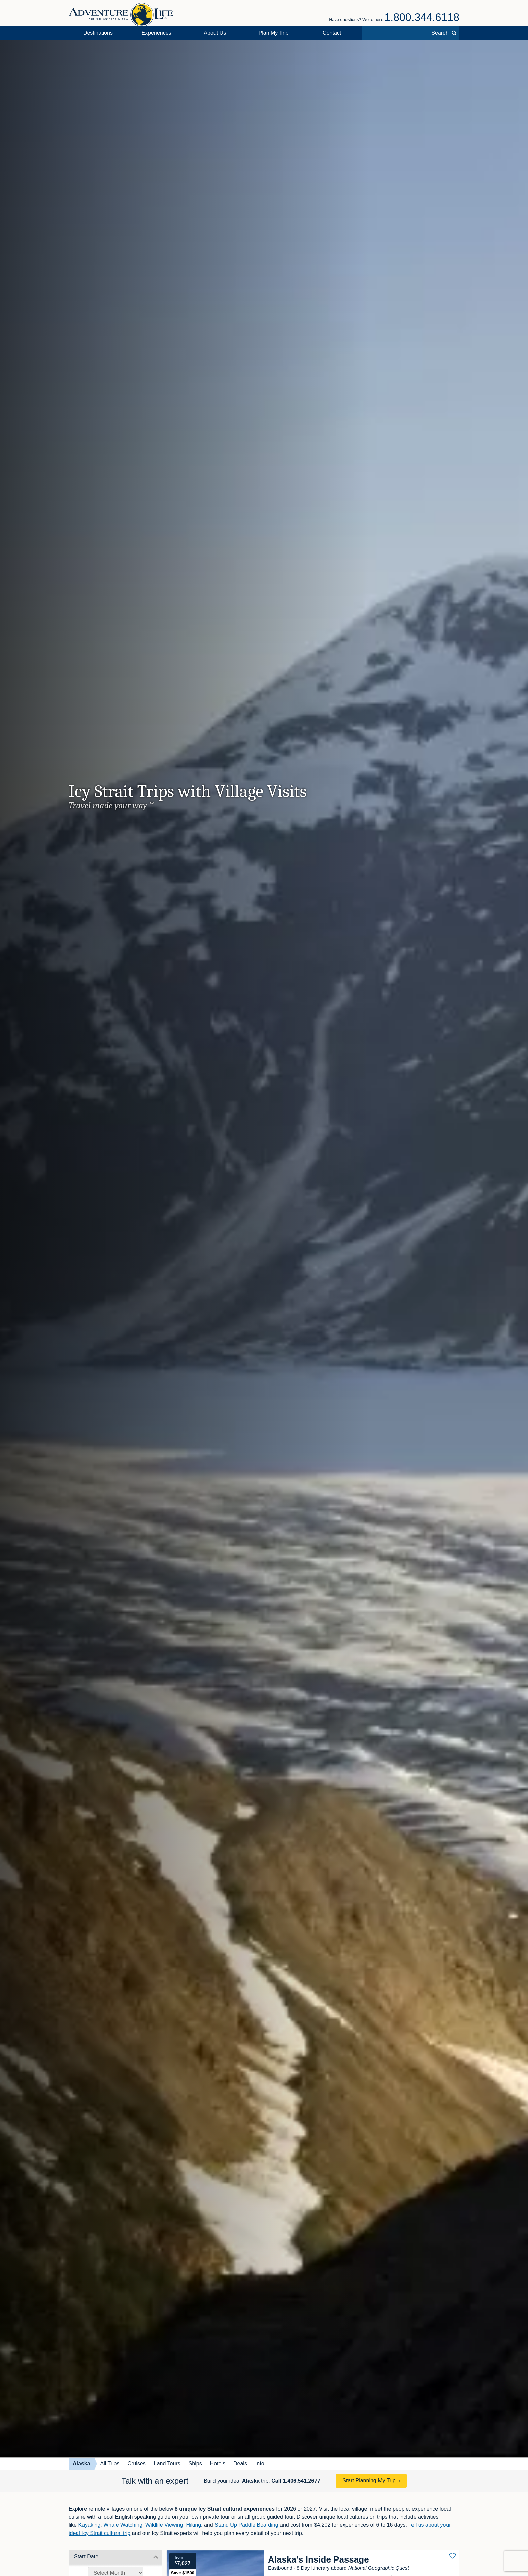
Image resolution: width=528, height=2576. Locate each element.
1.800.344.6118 (422, 17)
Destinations (98, 33)
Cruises (137, 2464)
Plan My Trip (274, 33)
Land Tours (167, 2464)
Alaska (81, 2464)
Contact (332, 33)
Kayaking (89, 2525)
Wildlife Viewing (164, 2525)
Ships (195, 2464)
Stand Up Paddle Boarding (246, 2525)
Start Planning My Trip (368, 2480)
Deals (240, 2464)
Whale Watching (122, 2525)
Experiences (156, 33)
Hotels (217, 2464)
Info (259, 2464)
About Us (215, 33)
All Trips (110, 2464)
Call (295, 2481)
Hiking (193, 2525)
